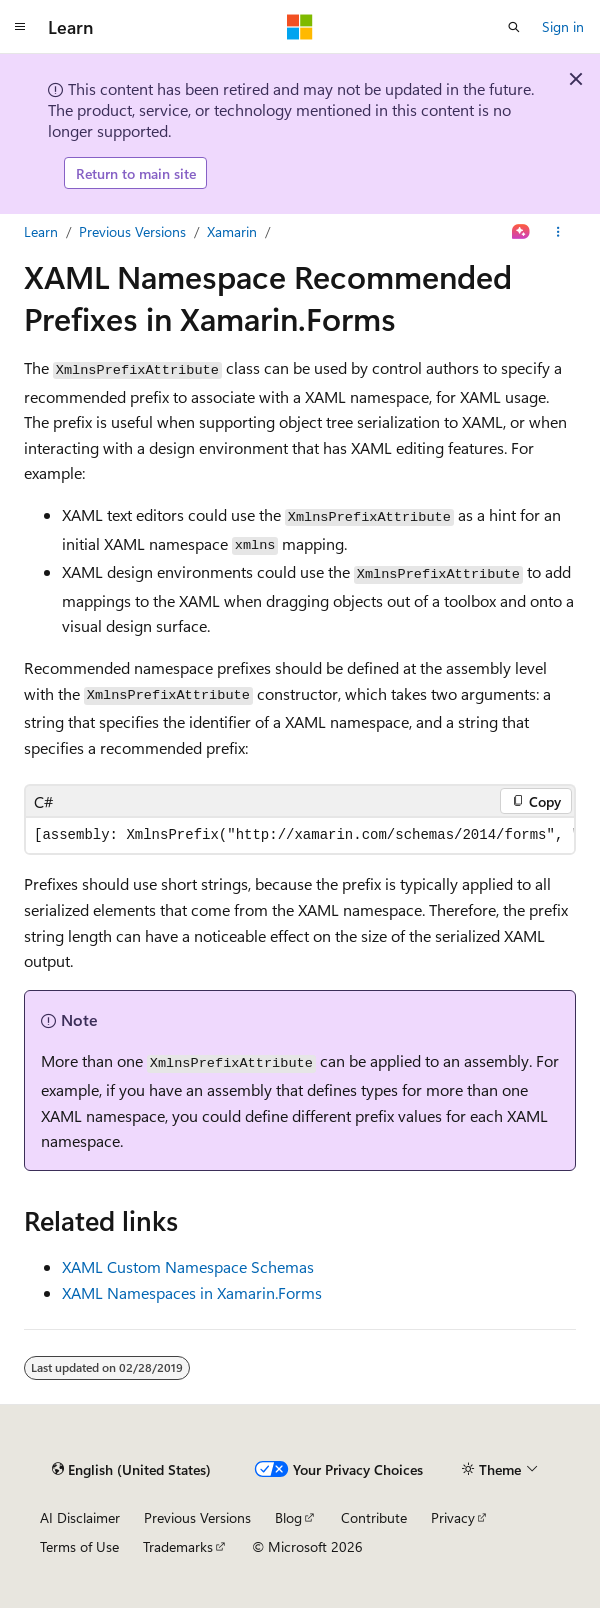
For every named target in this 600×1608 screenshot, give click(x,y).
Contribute (374, 1517)
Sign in (563, 26)
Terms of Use (79, 1546)
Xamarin (232, 231)
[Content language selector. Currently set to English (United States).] (131, 1469)
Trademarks (178, 1546)
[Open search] (514, 27)
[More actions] (558, 232)
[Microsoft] (300, 27)
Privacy (453, 1517)
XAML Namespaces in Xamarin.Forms (192, 1292)
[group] (300, 835)
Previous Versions (132, 231)
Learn (41, 231)
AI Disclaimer (80, 1517)
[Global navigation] (20, 27)
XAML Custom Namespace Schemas (188, 1266)
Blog (288, 1517)
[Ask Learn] (521, 232)
